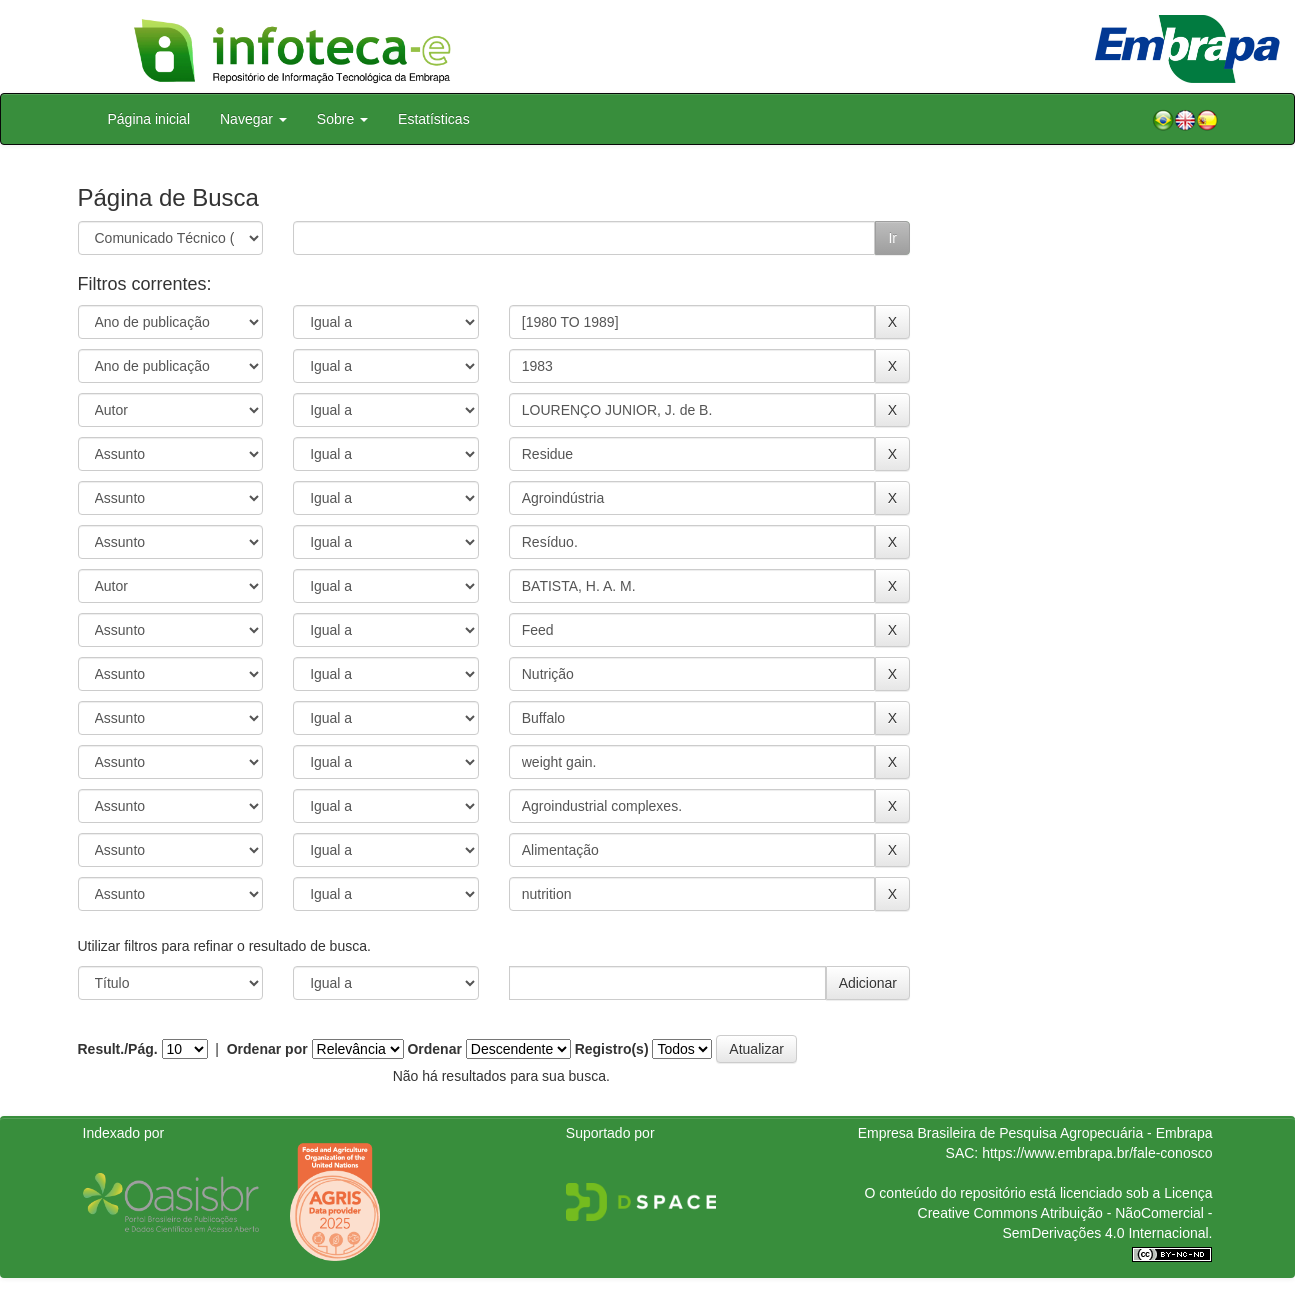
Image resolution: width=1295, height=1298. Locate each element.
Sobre (342, 119)
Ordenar (434, 1049)
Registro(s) (612, 1049)
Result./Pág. (118, 1049)
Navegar (253, 119)
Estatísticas (434, 119)
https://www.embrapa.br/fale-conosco (1097, 1153)
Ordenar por (267, 1049)
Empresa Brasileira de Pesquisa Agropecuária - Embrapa (1035, 1133)
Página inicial (149, 119)
